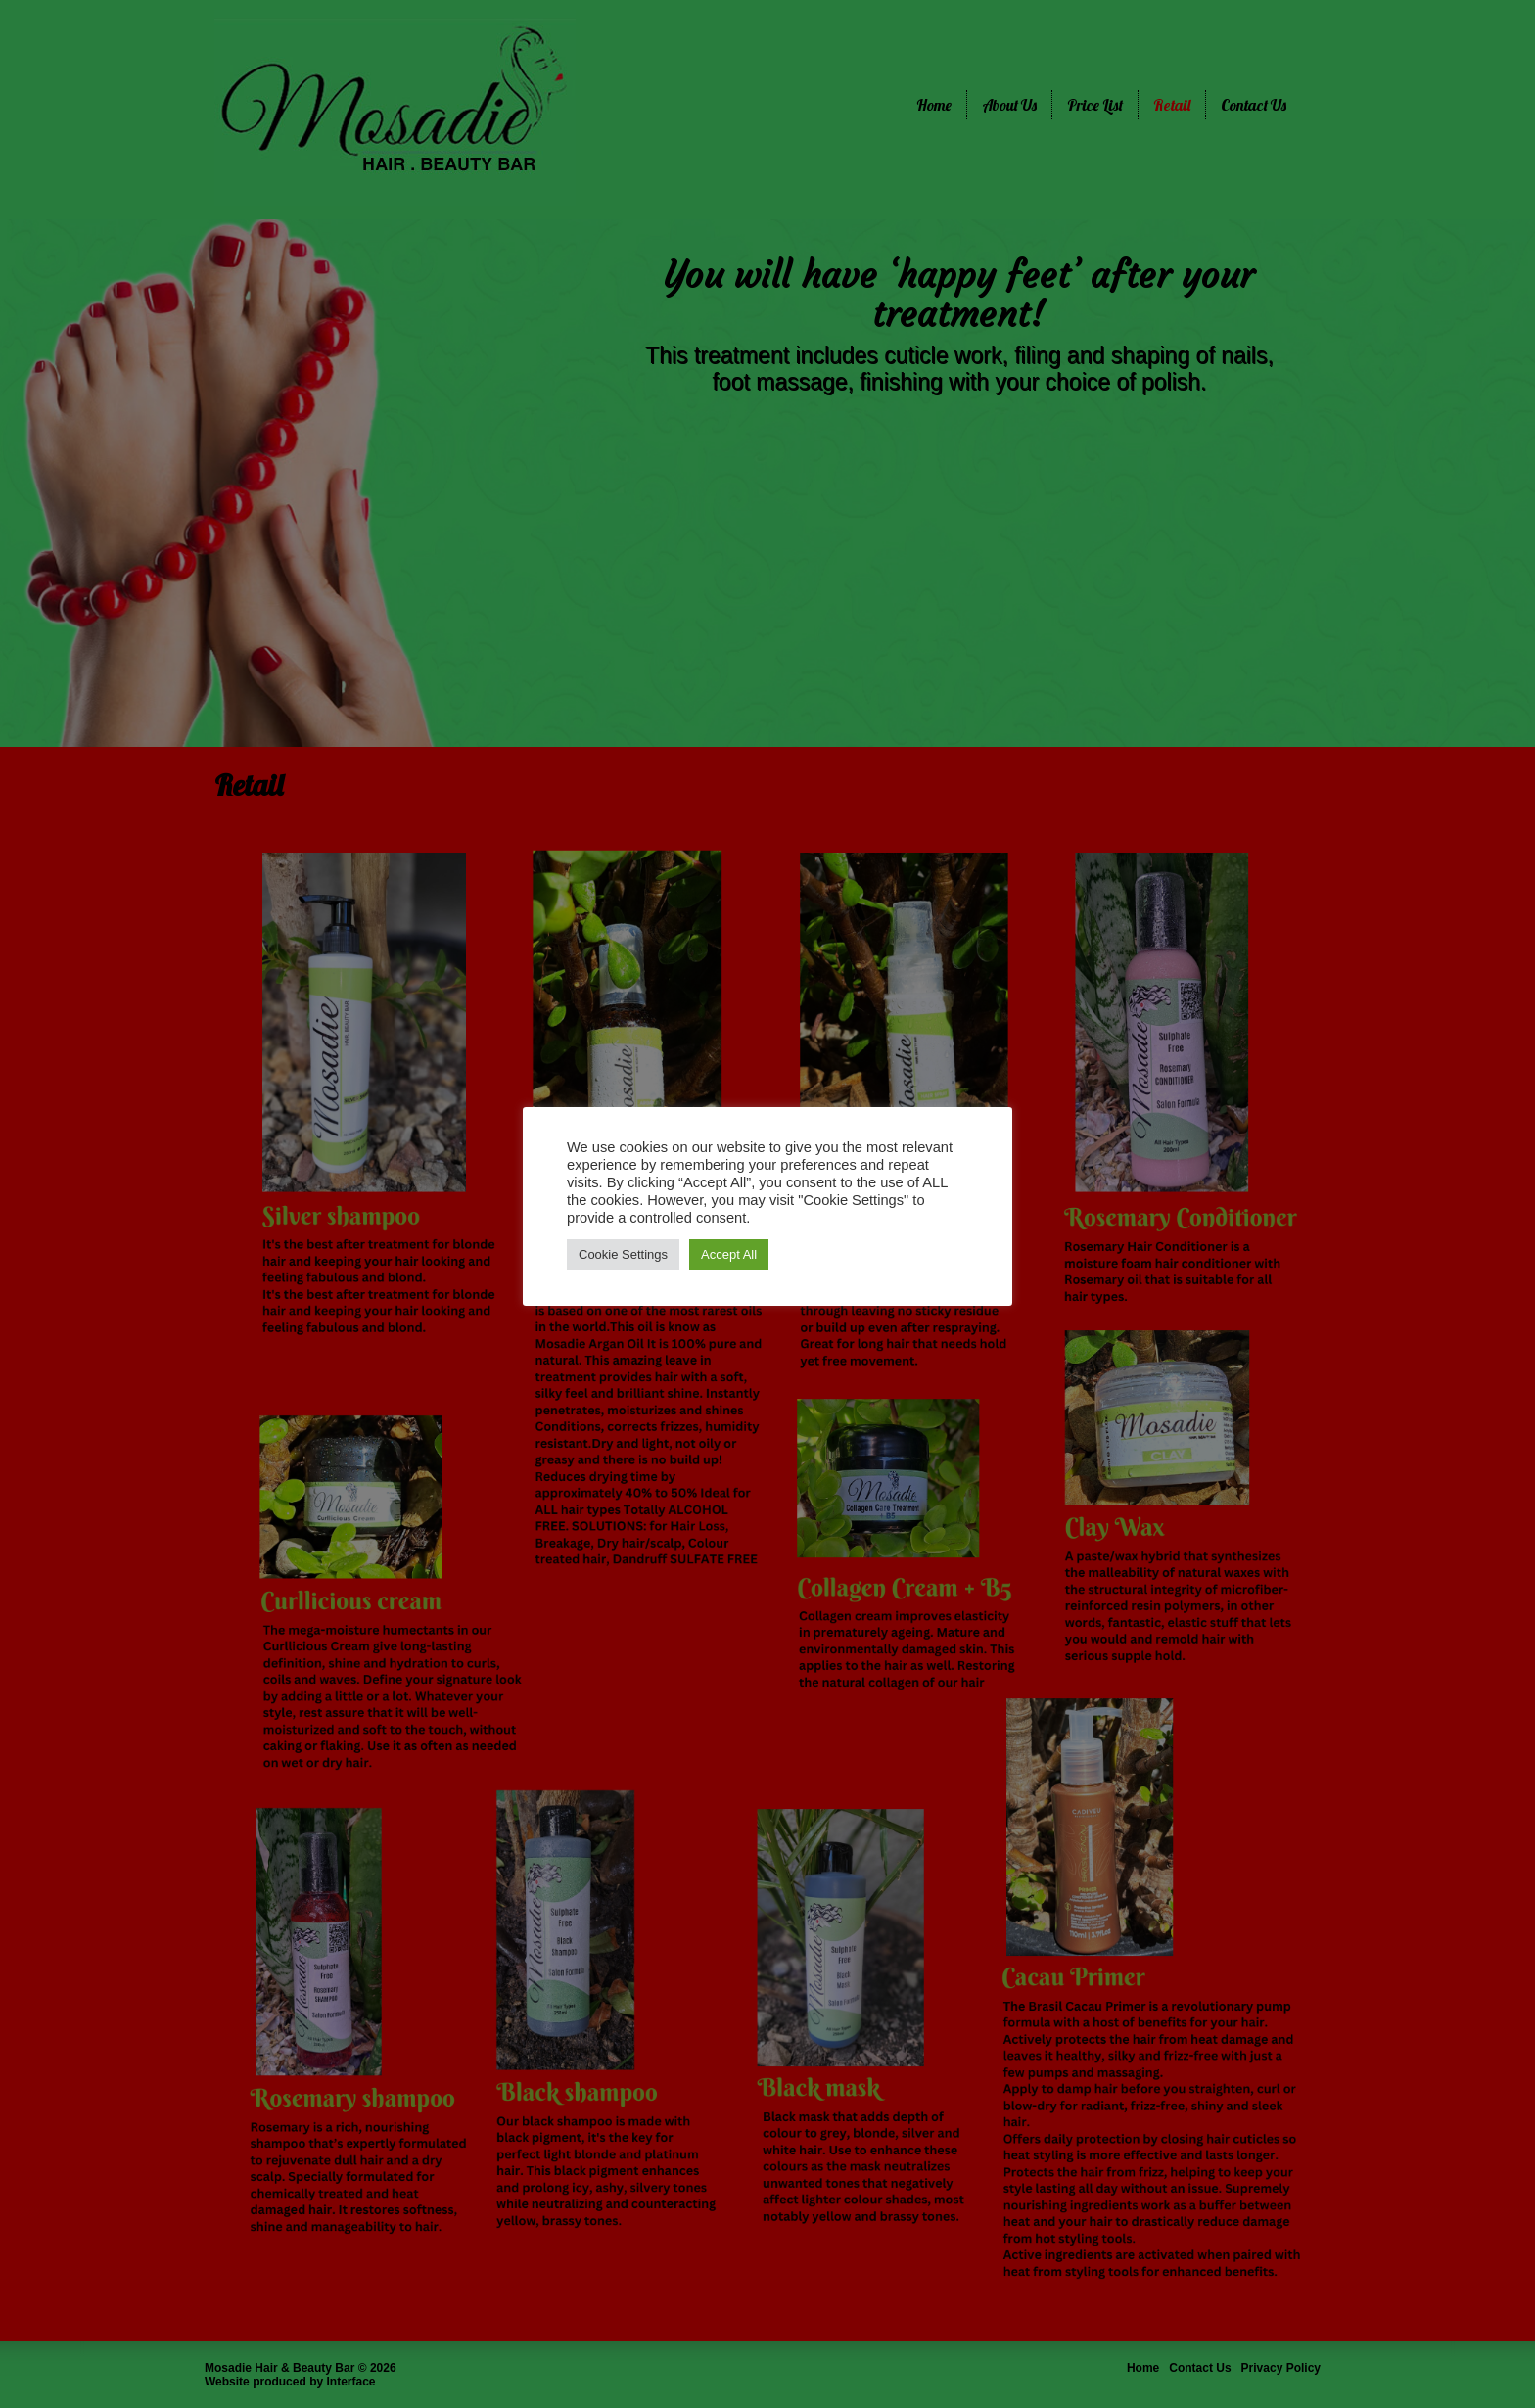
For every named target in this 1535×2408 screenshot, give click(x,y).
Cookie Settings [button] (623, 1254)
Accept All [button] (729, 1254)
